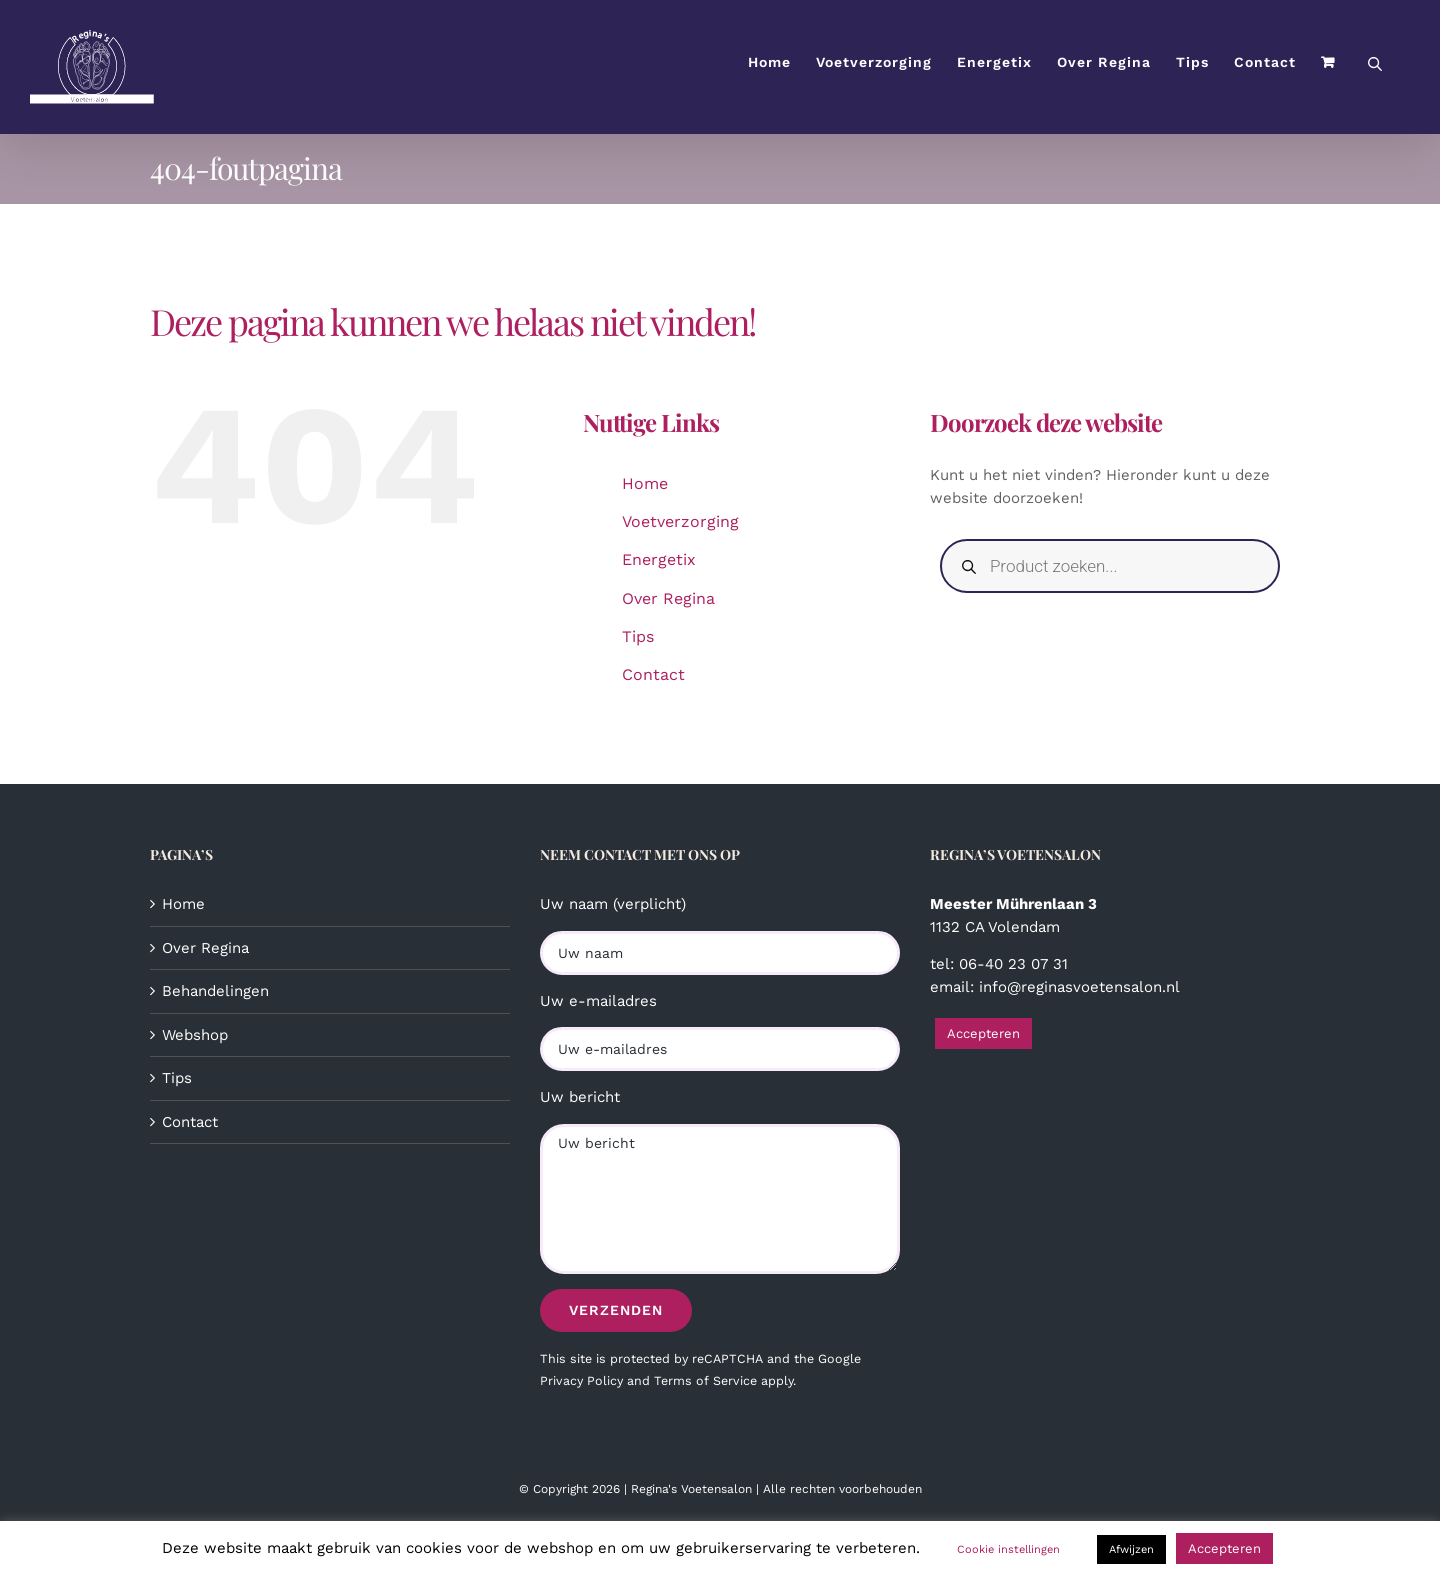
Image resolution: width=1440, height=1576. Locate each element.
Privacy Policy (581, 1380)
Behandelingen (215, 991)
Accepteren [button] (983, 1033)
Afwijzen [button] (1131, 1549)
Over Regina (668, 598)
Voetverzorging (680, 521)
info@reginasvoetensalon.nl (1079, 987)
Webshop (195, 1035)
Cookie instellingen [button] (1008, 1549)
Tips (638, 636)
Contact (653, 674)
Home (645, 483)
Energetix (659, 559)
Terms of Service (705, 1380)
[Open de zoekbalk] (1375, 62)
